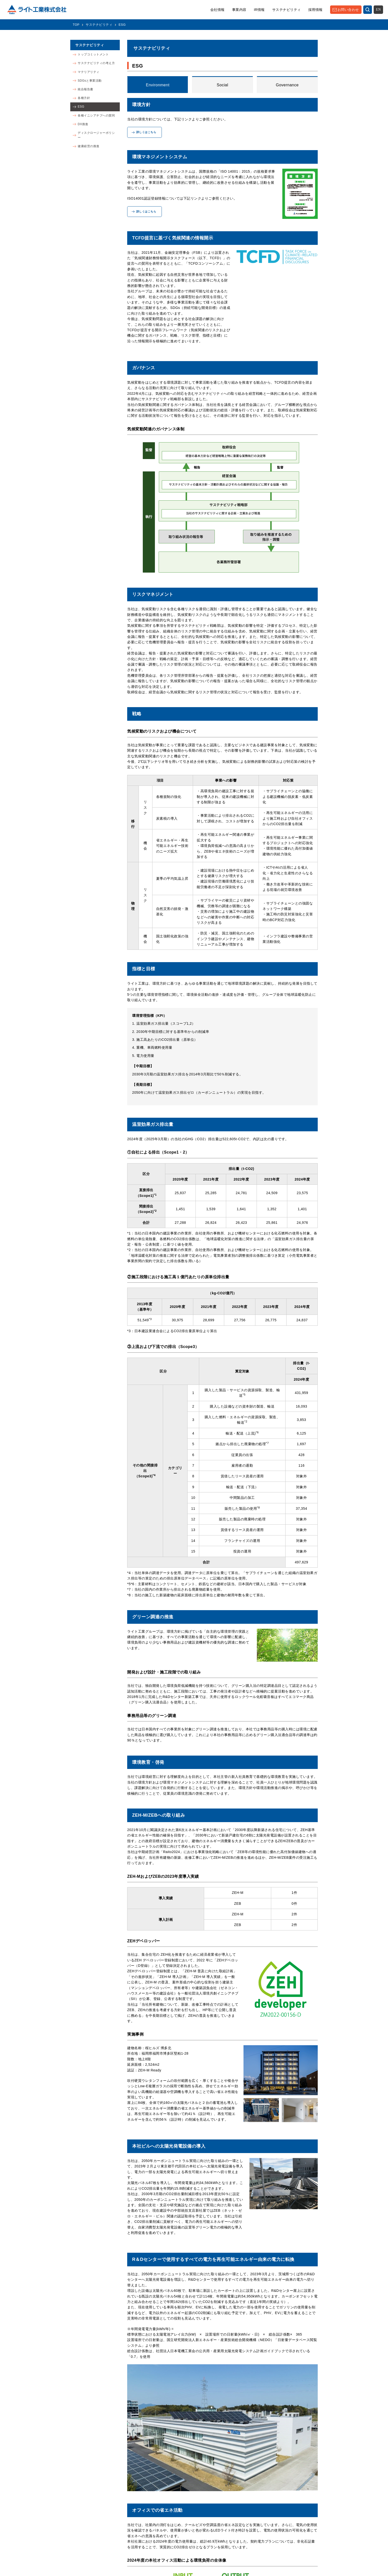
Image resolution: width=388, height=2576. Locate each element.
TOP (76, 24)
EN (378, 9)
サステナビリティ (286, 10)
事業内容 (239, 10)
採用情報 (315, 10)
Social (222, 85)
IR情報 (259, 10)
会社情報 (217, 10)
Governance (287, 85)
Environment (158, 85)
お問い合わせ (348, 10)
